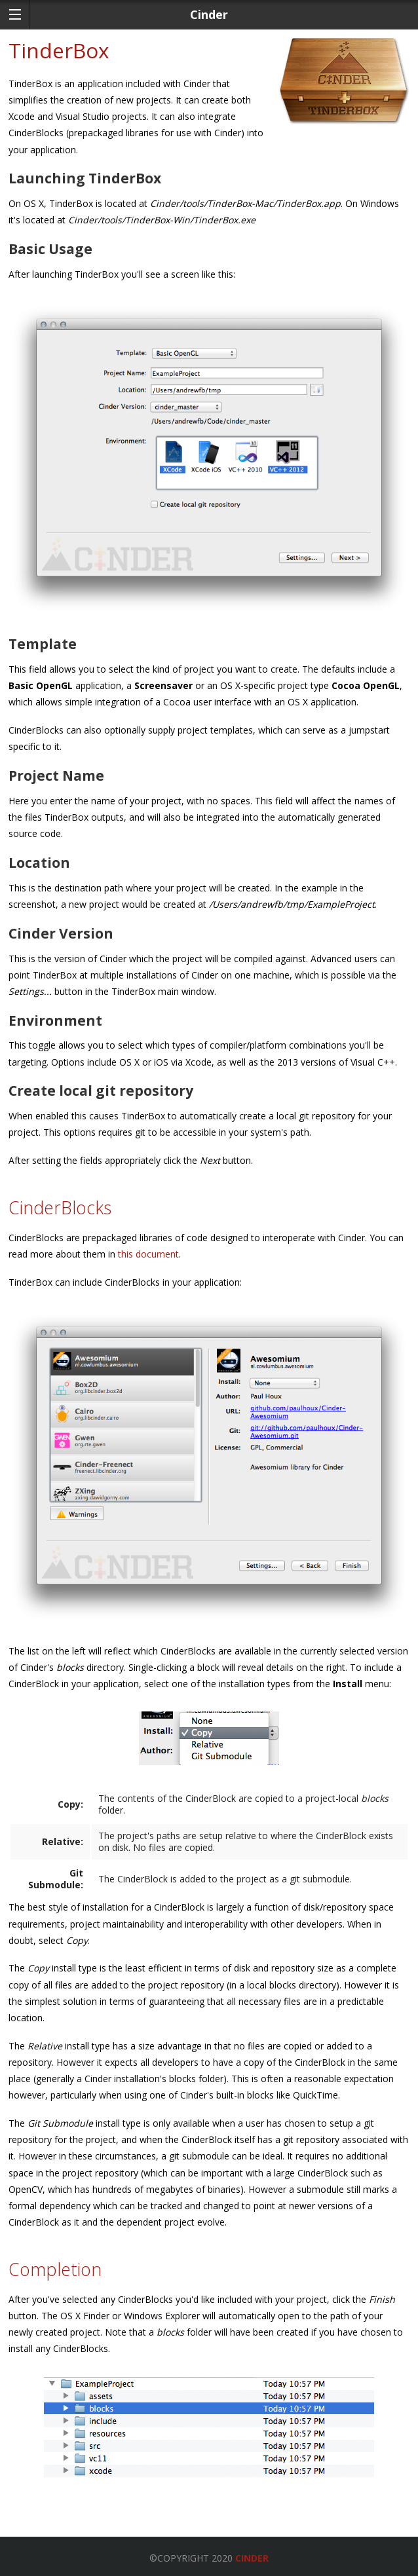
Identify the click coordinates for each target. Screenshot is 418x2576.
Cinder (252, 2558)
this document (148, 1254)
